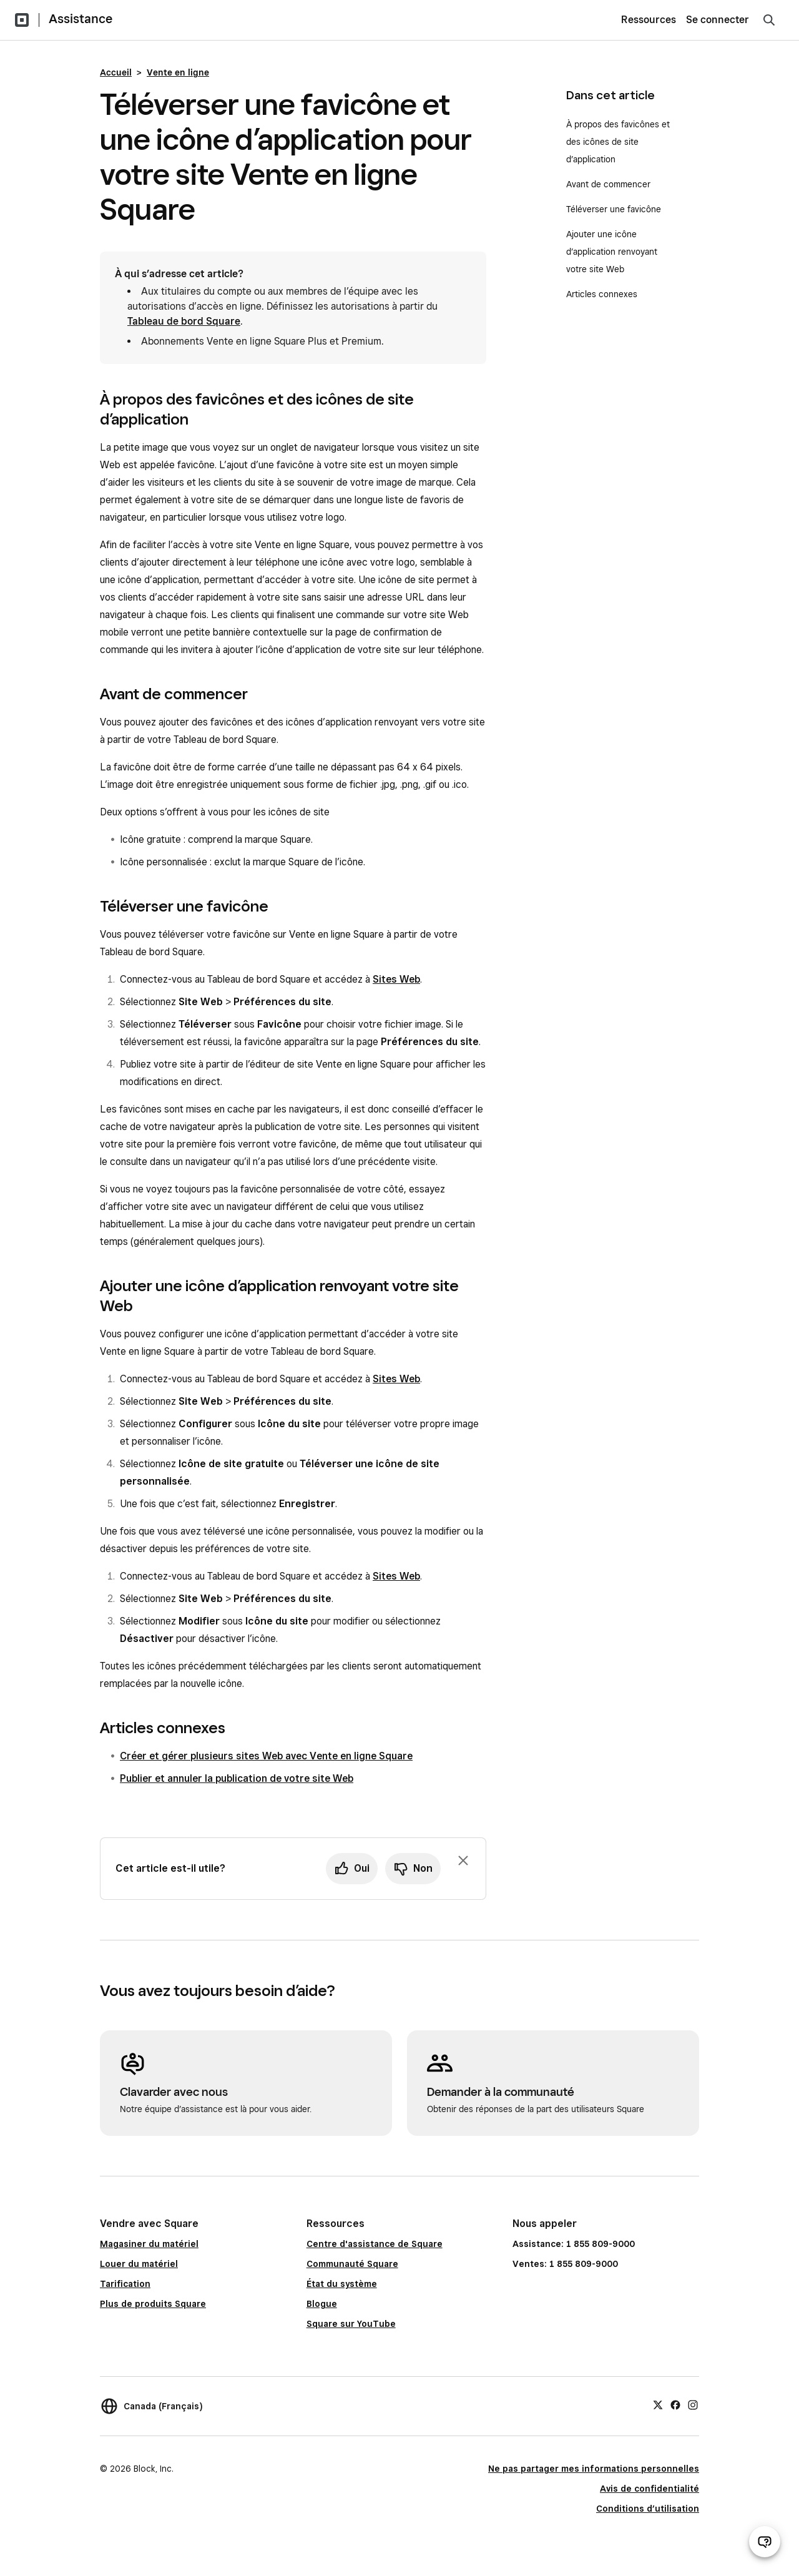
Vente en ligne (178, 72)
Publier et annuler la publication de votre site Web (236, 1778)
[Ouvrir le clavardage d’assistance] (764, 2541)
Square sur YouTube (351, 2324)
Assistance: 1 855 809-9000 (573, 2244)
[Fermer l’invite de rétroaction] (463, 1860)
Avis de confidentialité (649, 2489)
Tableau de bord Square (183, 321)
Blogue (321, 2304)
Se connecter (717, 20)
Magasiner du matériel (149, 2244)
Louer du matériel (139, 2264)
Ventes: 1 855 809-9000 (565, 2264)
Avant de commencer (608, 184)
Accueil (116, 72)
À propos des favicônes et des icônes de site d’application (618, 141)
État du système (341, 2284)
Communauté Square (352, 2264)
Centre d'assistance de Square (374, 2244)
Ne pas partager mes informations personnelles (593, 2469)
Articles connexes (601, 294)
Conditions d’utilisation (647, 2509)
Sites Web (396, 979)
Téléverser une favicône (613, 209)
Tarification (125, 2284)
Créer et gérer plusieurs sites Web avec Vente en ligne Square (266, 1756)
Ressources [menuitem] (648, 20)
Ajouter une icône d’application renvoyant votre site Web (611, 251)
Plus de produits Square (153, 2304)
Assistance (80, 18)
